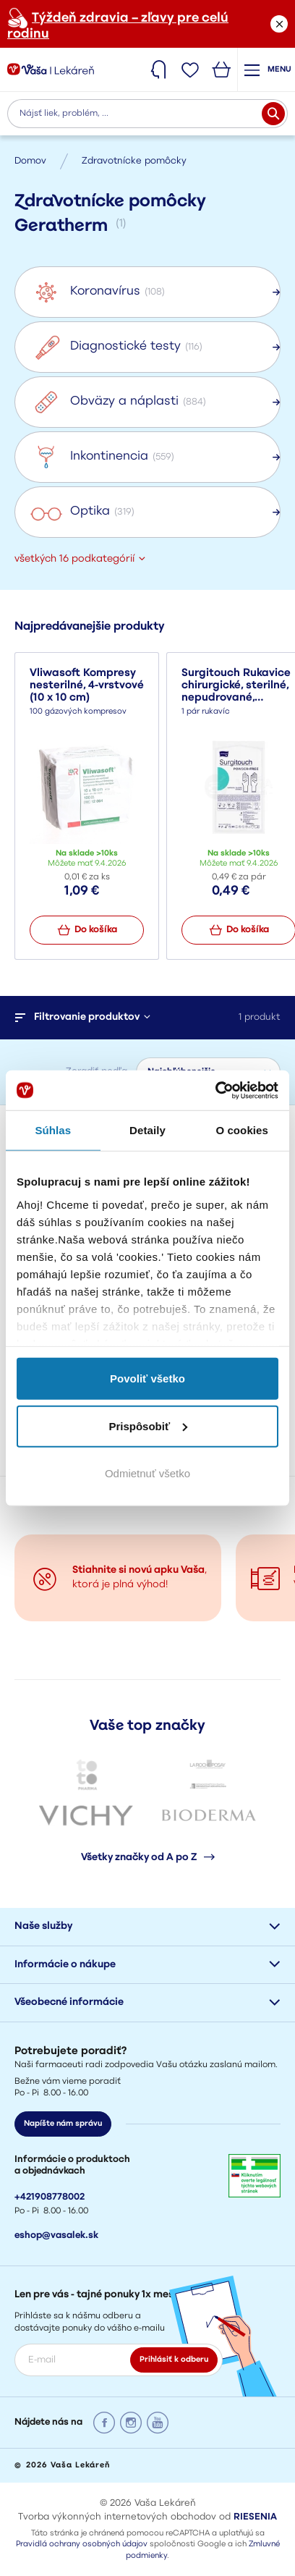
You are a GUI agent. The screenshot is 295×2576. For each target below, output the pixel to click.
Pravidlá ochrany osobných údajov (82, 2544)
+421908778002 (49, 2197)
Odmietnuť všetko (147, 1473)
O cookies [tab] (241, 1130)
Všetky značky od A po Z (148, 1857)
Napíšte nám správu (63, 2124)
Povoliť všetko (147, 1378)
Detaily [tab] (147, 1130)
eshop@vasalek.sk (56, 2235)
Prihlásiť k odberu (174, 2360)
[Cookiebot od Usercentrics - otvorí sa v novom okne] (215, 1090)
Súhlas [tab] (53, 1130)
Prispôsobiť (147, 1425)
